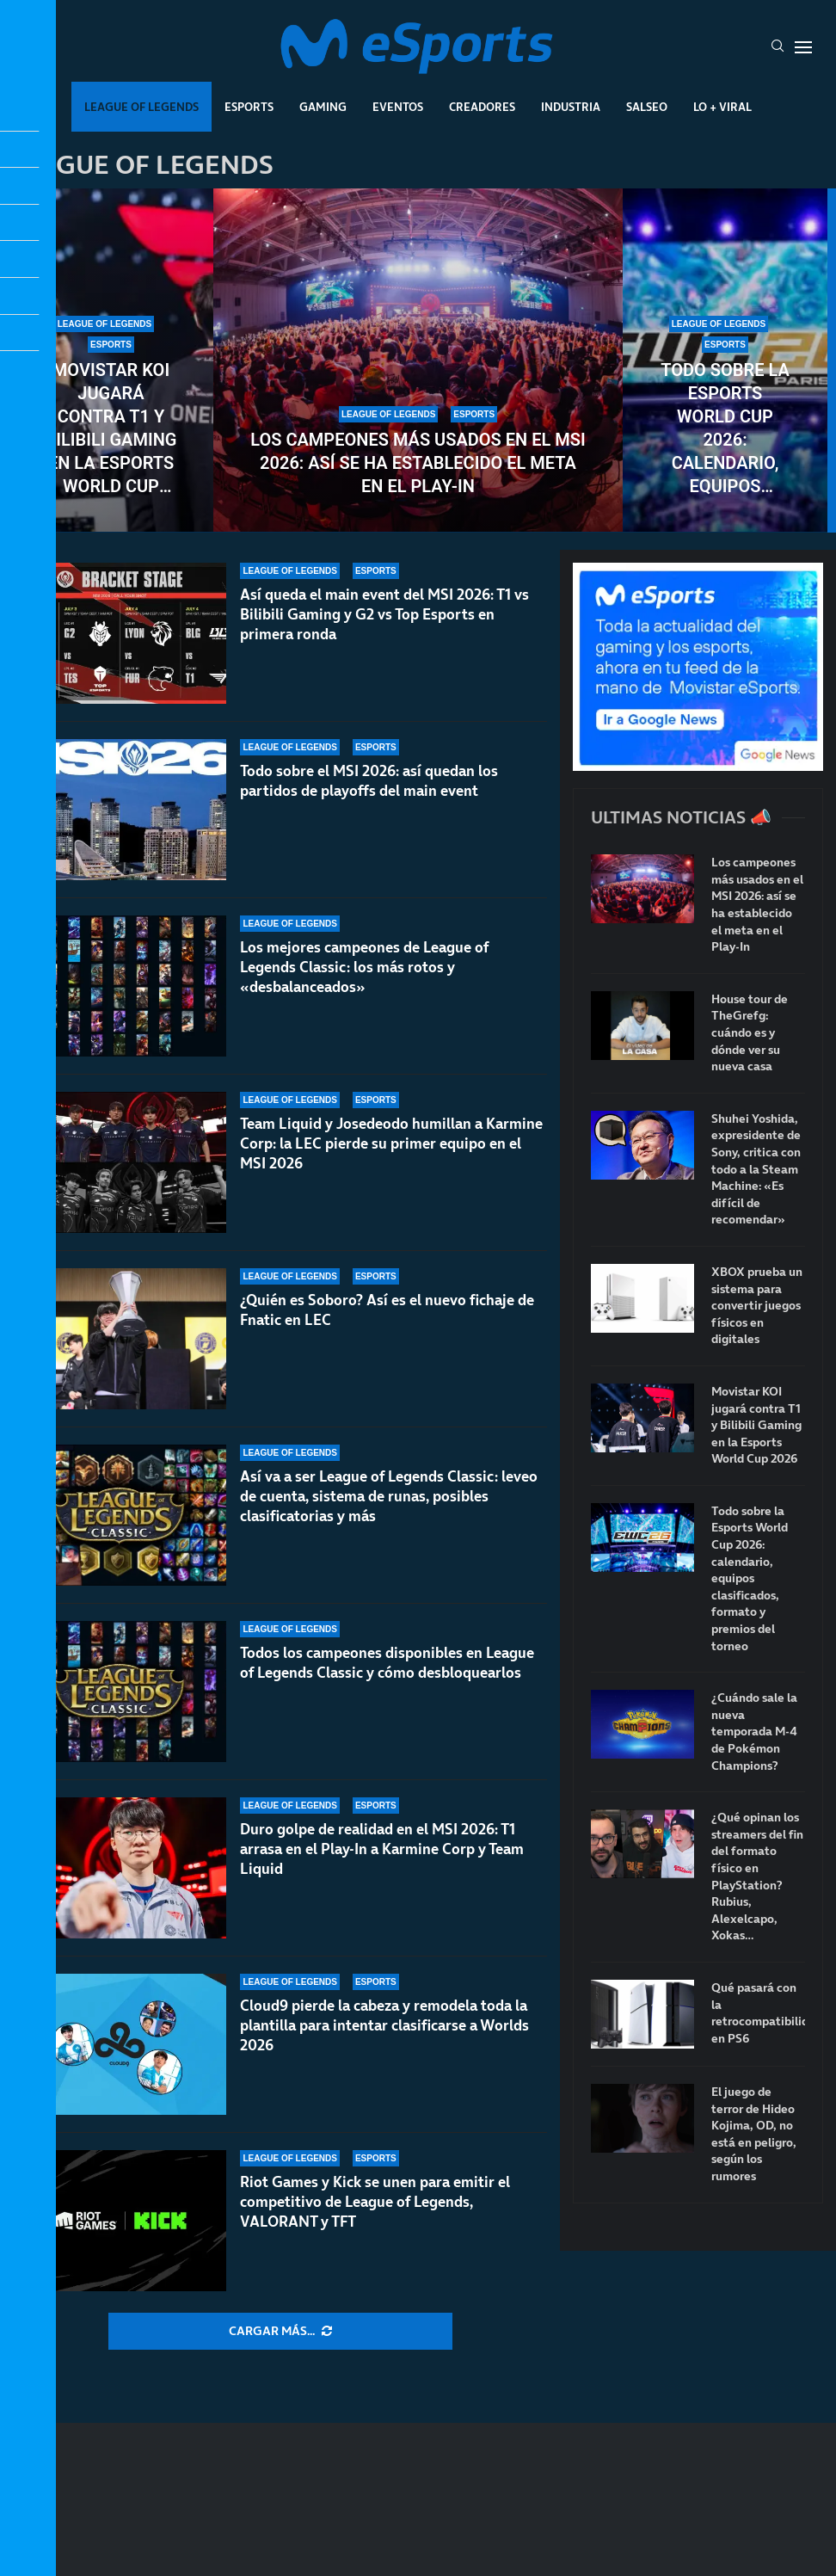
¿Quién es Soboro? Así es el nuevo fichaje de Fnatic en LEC (387, 1311)
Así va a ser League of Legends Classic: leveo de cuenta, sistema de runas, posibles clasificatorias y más (389, 1512)
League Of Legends (141, 106)
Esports (249, 106)
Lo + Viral (722, 106)
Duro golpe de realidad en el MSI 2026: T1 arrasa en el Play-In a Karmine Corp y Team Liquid (382, 1850)
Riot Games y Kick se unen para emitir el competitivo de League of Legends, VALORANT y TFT (375, 2202)
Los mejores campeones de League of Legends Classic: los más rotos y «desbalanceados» (364, 967)
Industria (570, 106)
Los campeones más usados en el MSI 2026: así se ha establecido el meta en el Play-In (417, 462)
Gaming (323, 106)
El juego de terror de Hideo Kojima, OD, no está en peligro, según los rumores (753, 2134)
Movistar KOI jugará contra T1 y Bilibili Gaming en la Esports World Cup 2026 (110, 429)
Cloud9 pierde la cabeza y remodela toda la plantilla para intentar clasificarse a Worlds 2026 (384, 2025)
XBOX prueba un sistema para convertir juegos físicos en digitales (756, 1305)
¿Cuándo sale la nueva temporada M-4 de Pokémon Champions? (754, 1731)
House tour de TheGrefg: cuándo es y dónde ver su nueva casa (749, 1033)
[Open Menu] (803, 47)
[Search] (777, 47)
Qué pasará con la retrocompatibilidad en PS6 (758, 2013)
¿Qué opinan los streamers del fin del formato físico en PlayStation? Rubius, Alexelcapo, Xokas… (757, 1876)
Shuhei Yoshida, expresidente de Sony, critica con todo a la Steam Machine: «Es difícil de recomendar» (756, 1170)
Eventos (397, 106)
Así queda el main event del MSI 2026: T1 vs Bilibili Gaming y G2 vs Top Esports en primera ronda (384, 614)
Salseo (646, 106)
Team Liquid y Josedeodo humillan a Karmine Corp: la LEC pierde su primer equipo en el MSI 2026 (391, 1143)
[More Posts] (280, 2332)
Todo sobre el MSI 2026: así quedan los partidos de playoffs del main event (369, 781)
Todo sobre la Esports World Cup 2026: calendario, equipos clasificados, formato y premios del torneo (725, 429)
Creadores (482, 106)
